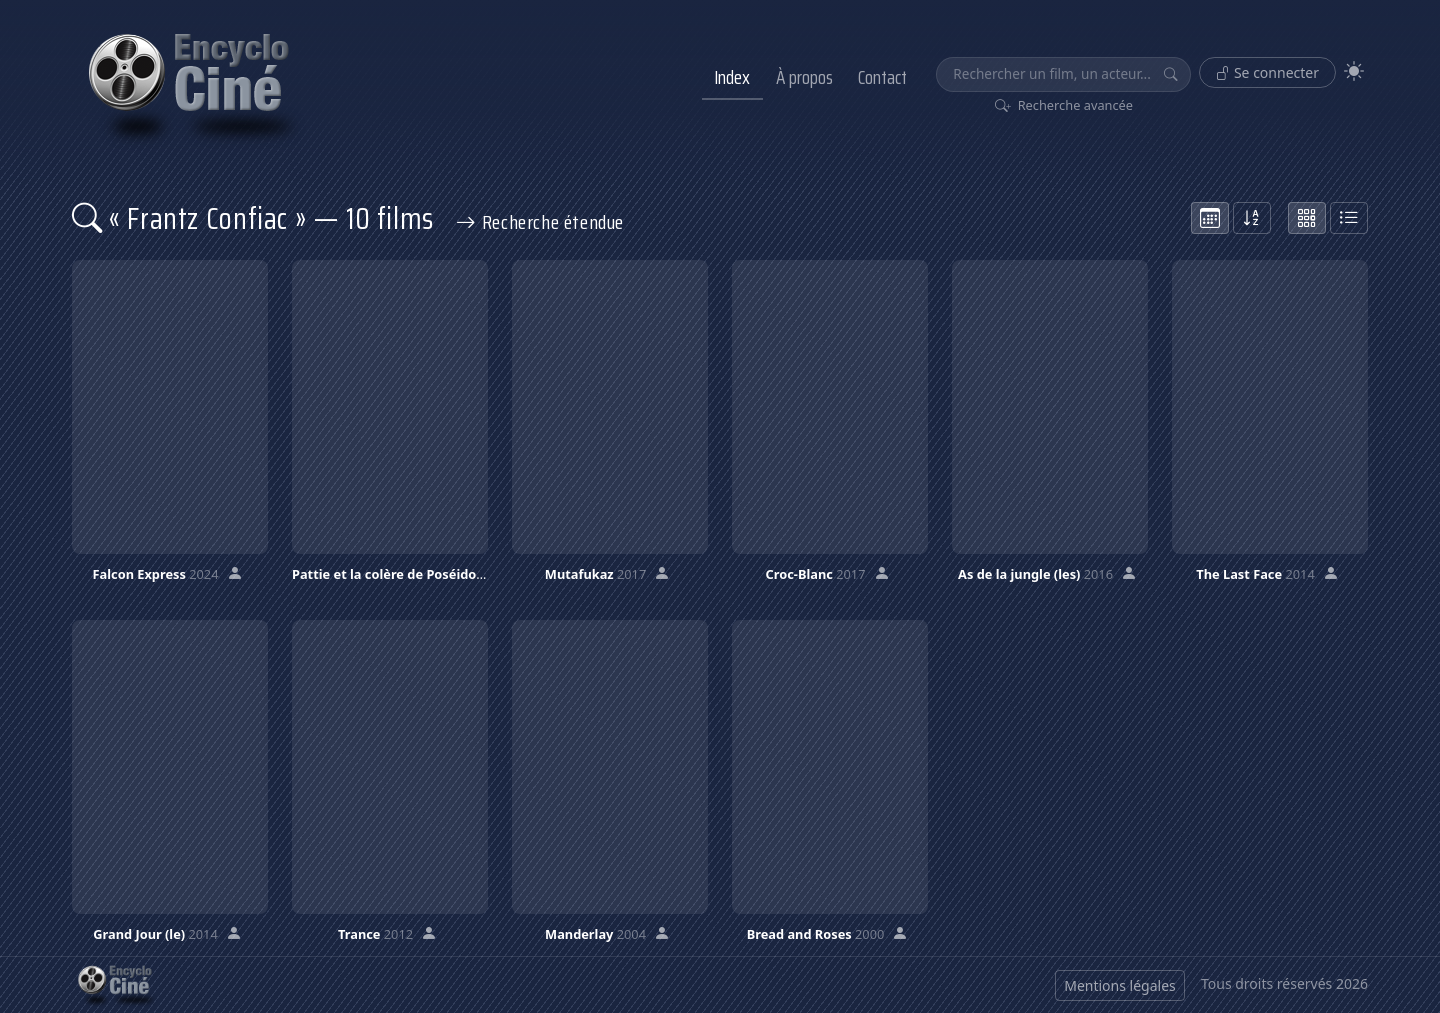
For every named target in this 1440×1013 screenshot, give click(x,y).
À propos (804, 77)
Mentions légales (1120, 985)
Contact (882, 77)
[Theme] (1354, 71)
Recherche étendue (540, 222)
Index (732, 77)
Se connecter (1267, 72)
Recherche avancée (1064, 105)
